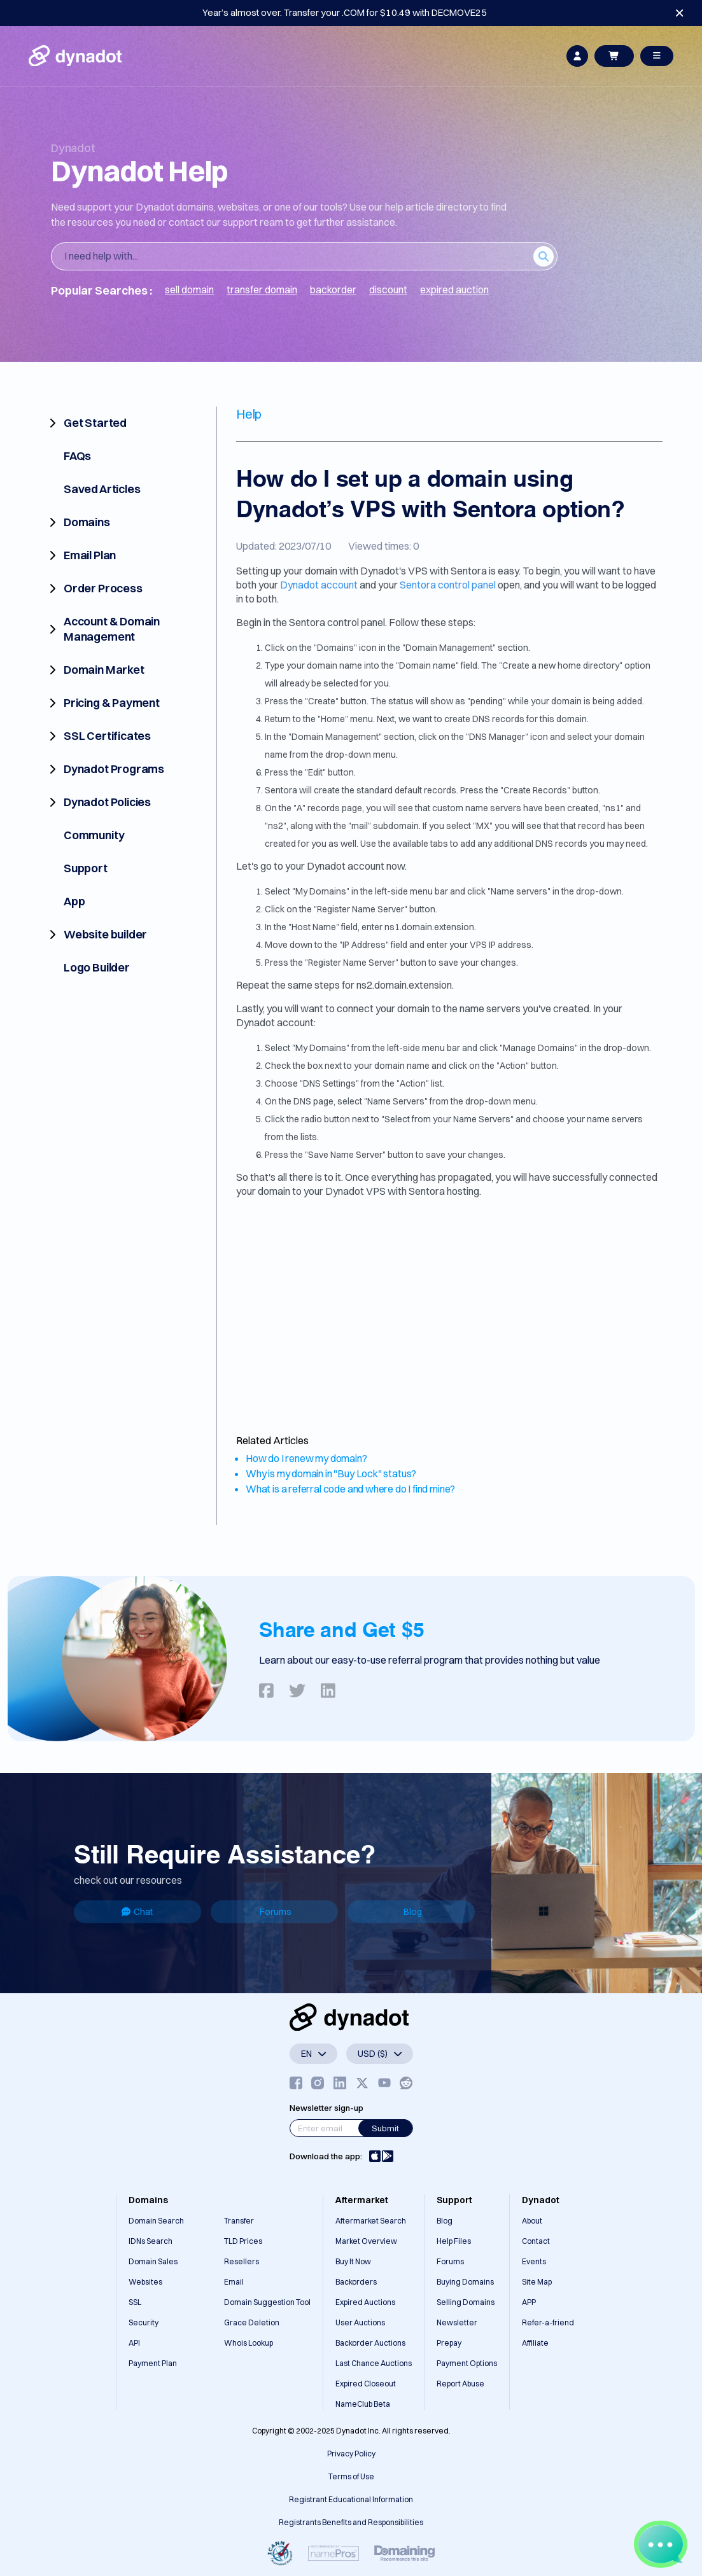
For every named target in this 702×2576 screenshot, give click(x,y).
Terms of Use (351, 2476)
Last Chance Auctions (373, 2363)
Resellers (241, 2261)
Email (234, 2282)
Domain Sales (153, 2261)
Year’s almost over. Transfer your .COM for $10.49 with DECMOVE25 (344, 12)
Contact (536, 2241)
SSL (135, 2302)
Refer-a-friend (548, 2322)
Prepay (449, 2343)
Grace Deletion (251, 2322)
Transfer (239, 2220)
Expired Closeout (365, 2383)
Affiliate (535, 2343)
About (532, 2220)
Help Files (454, 2241)
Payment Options (467, 2363)
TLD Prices (243, 2241)
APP (529, 2302)
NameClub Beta (362, 2404)
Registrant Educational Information (351, 2499)
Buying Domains (465, 2282)
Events (534, 2261)
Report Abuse (460, 2383)
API (134, 2343)
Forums (275, 1912)
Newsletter (457, 2322)
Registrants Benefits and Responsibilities (351, 2522)
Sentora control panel (448, 584)
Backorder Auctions (370, 2343)
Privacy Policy (351, 2453)
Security (143, 2322)
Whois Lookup (248, 2343)
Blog (413, 1912)
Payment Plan (153, 2363)
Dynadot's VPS (394, 570)
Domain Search (156, 2220)
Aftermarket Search (370, 2220)
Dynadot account (319, 584)
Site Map (537, 2282)
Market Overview (366, 2241)
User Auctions (360, 2322)
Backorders (356, 2282)
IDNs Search (150, 2241)
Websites (145, 2282)
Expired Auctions (365, 2302)
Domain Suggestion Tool (267, 2302)
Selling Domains (466, 2302)
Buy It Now (353, 2261)
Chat (137, 1912)
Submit (385, 2128)
